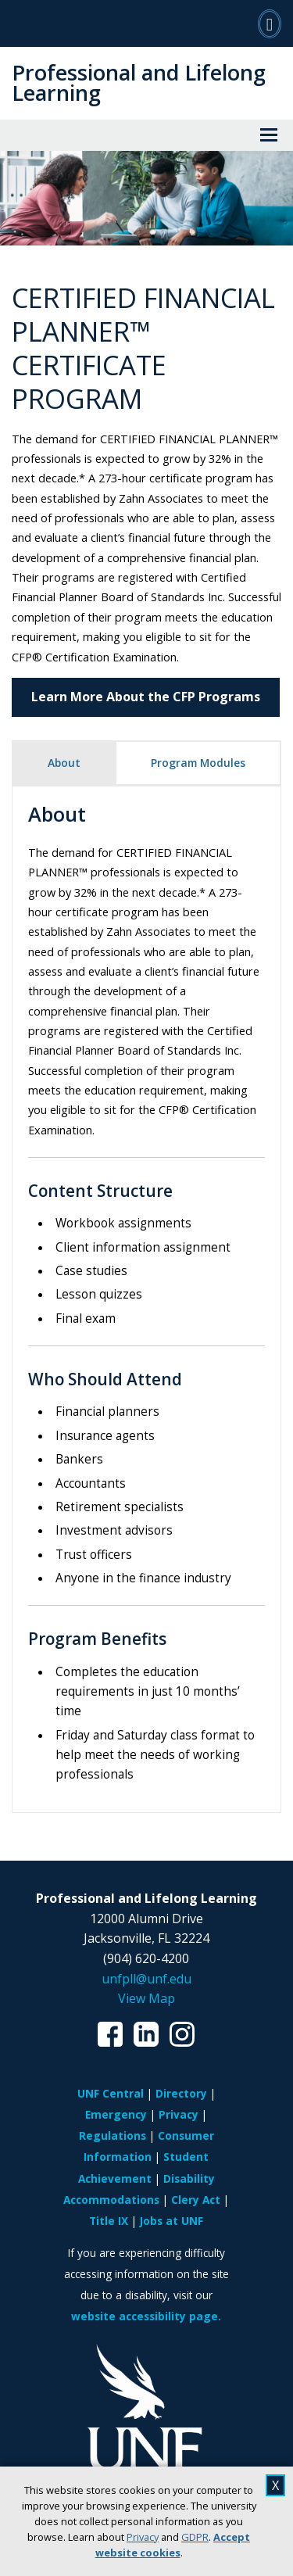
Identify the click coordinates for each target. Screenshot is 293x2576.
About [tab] (64, 762)
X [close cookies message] (275, 2485)
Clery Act (195, 2199)
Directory (181, 2093)
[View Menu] (268, 135)
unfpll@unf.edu (146, 1978)
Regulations (112, 2135)
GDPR (195, 2537)
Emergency (116, 2114)
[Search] (269, 23)
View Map (146, 1998)
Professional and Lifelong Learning (139, 82)
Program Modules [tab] (198, 762)
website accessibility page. (146, 2316)
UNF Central (110, 2093)
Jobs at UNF (171, 2220)
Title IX (108, 2220)
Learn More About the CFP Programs (145, 696)
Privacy (143, 2537)
